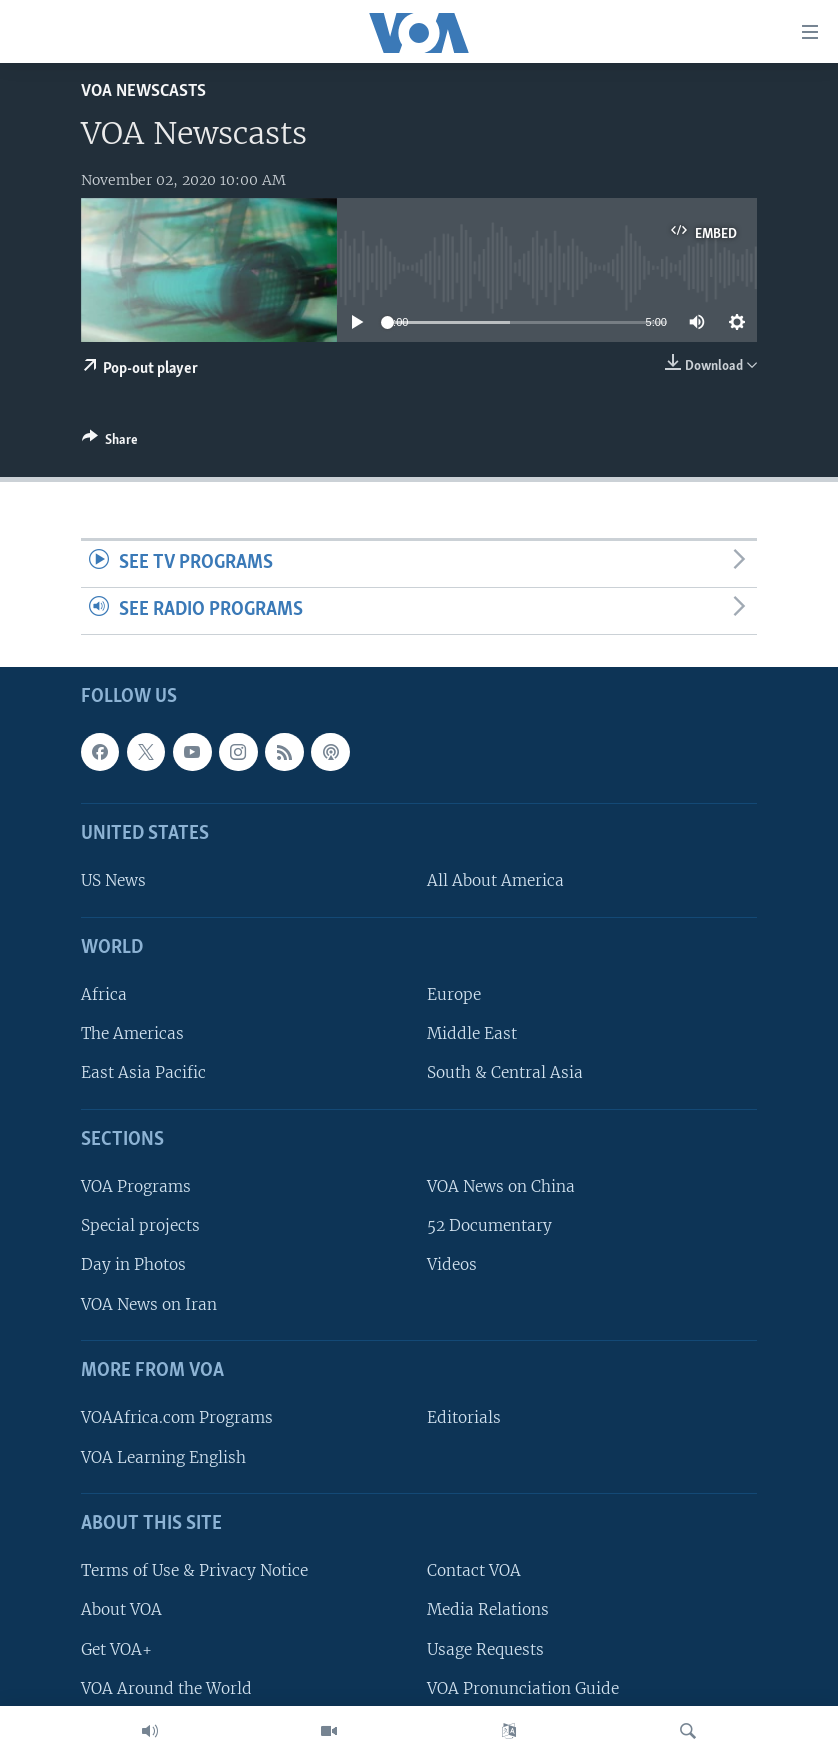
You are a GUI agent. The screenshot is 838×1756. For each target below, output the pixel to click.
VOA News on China (501, 1186)
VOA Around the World (166, 1687)
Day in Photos (133, 1264)
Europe (454, 994)
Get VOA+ (116, 1648)
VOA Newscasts (143, 91)
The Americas (132, 1033)
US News (113, 880)
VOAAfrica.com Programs (177, 1417)
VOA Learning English (163, 1456)
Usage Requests (485, 1648)
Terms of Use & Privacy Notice (194, 1570)
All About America (495, 880)
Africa (104, 994)
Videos (452, 1264)
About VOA (121, 1609)
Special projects (140, 1225)
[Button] (110, 443)
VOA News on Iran (149, 1303)
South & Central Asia (505, 1072)
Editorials (464, 1417)
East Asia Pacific (143, 1072)
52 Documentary (489, 1225)
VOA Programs (136, 1186)
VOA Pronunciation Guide (523, 1687)
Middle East (472, 1033)
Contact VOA (474, 1570)
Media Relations (488, 1609)
